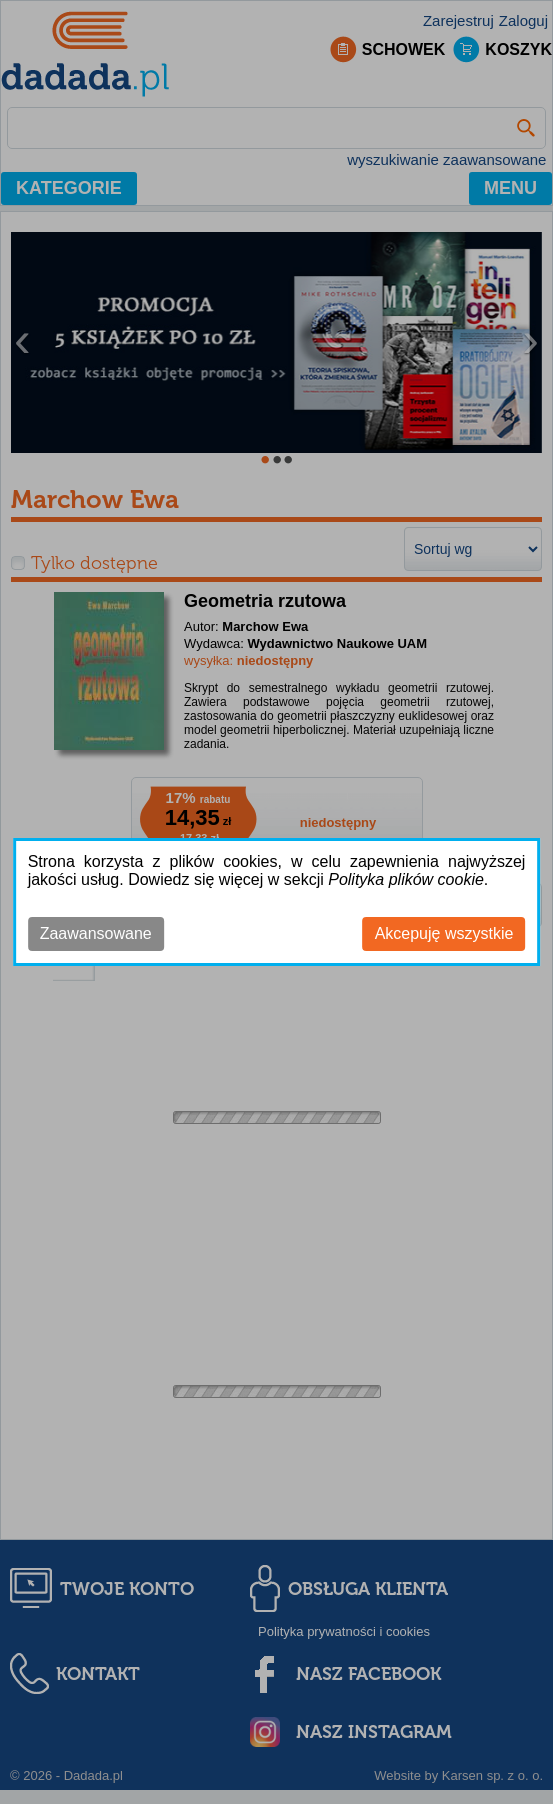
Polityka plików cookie (406, 879)
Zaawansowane (96, 933)
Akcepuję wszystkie (444, 933)
